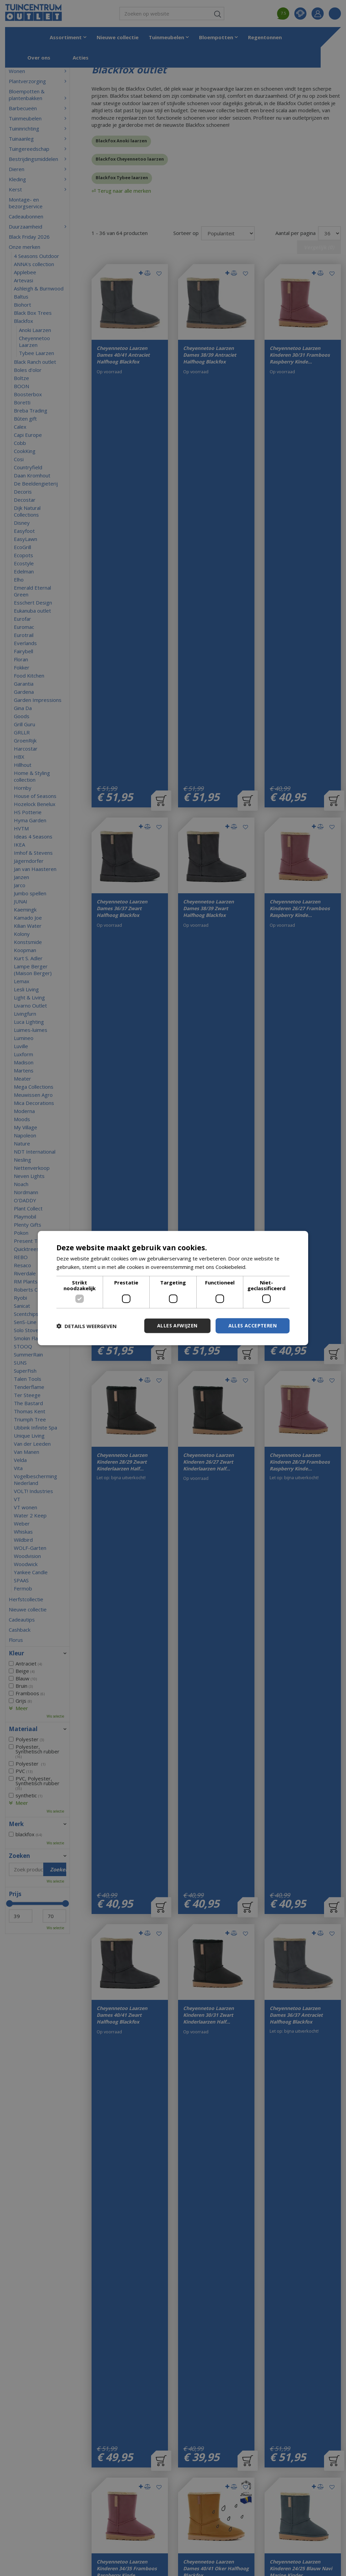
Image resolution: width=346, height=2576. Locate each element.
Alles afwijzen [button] (177, 1325)
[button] (86, 1325)
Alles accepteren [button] (252, 1325)
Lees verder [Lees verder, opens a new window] (262, 1266)
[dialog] (173, 1288)
